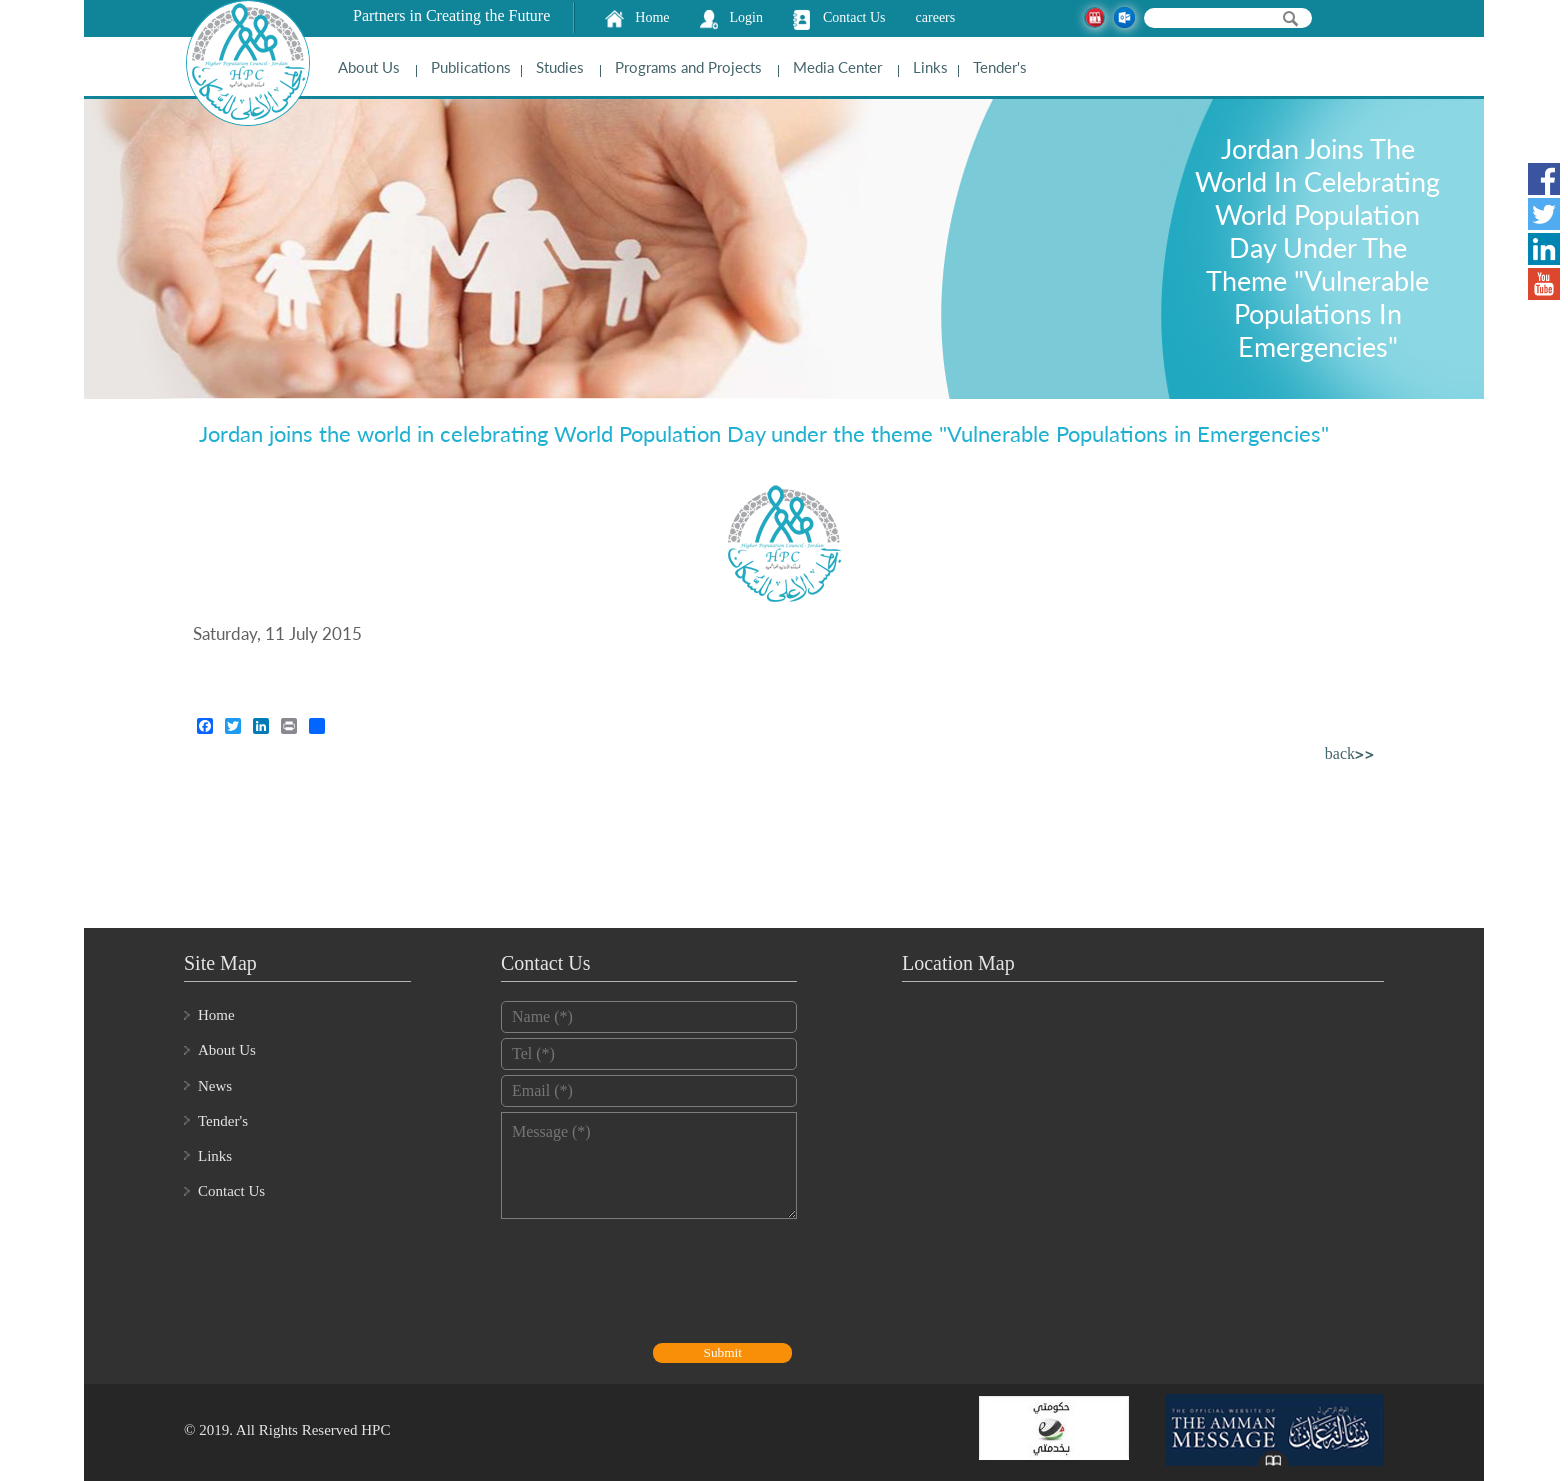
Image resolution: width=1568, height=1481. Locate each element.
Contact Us (854, 17)
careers (936, 17)
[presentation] (653, 1283)
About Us (369, 67)
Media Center (837, 67)
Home (652, 17)
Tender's (1000, 67)
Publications (471, 67)
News (215, 1086)
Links (930, 67)
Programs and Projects (688, 67)
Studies (560, 67)
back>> (1350, 755)
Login (746, 17)
